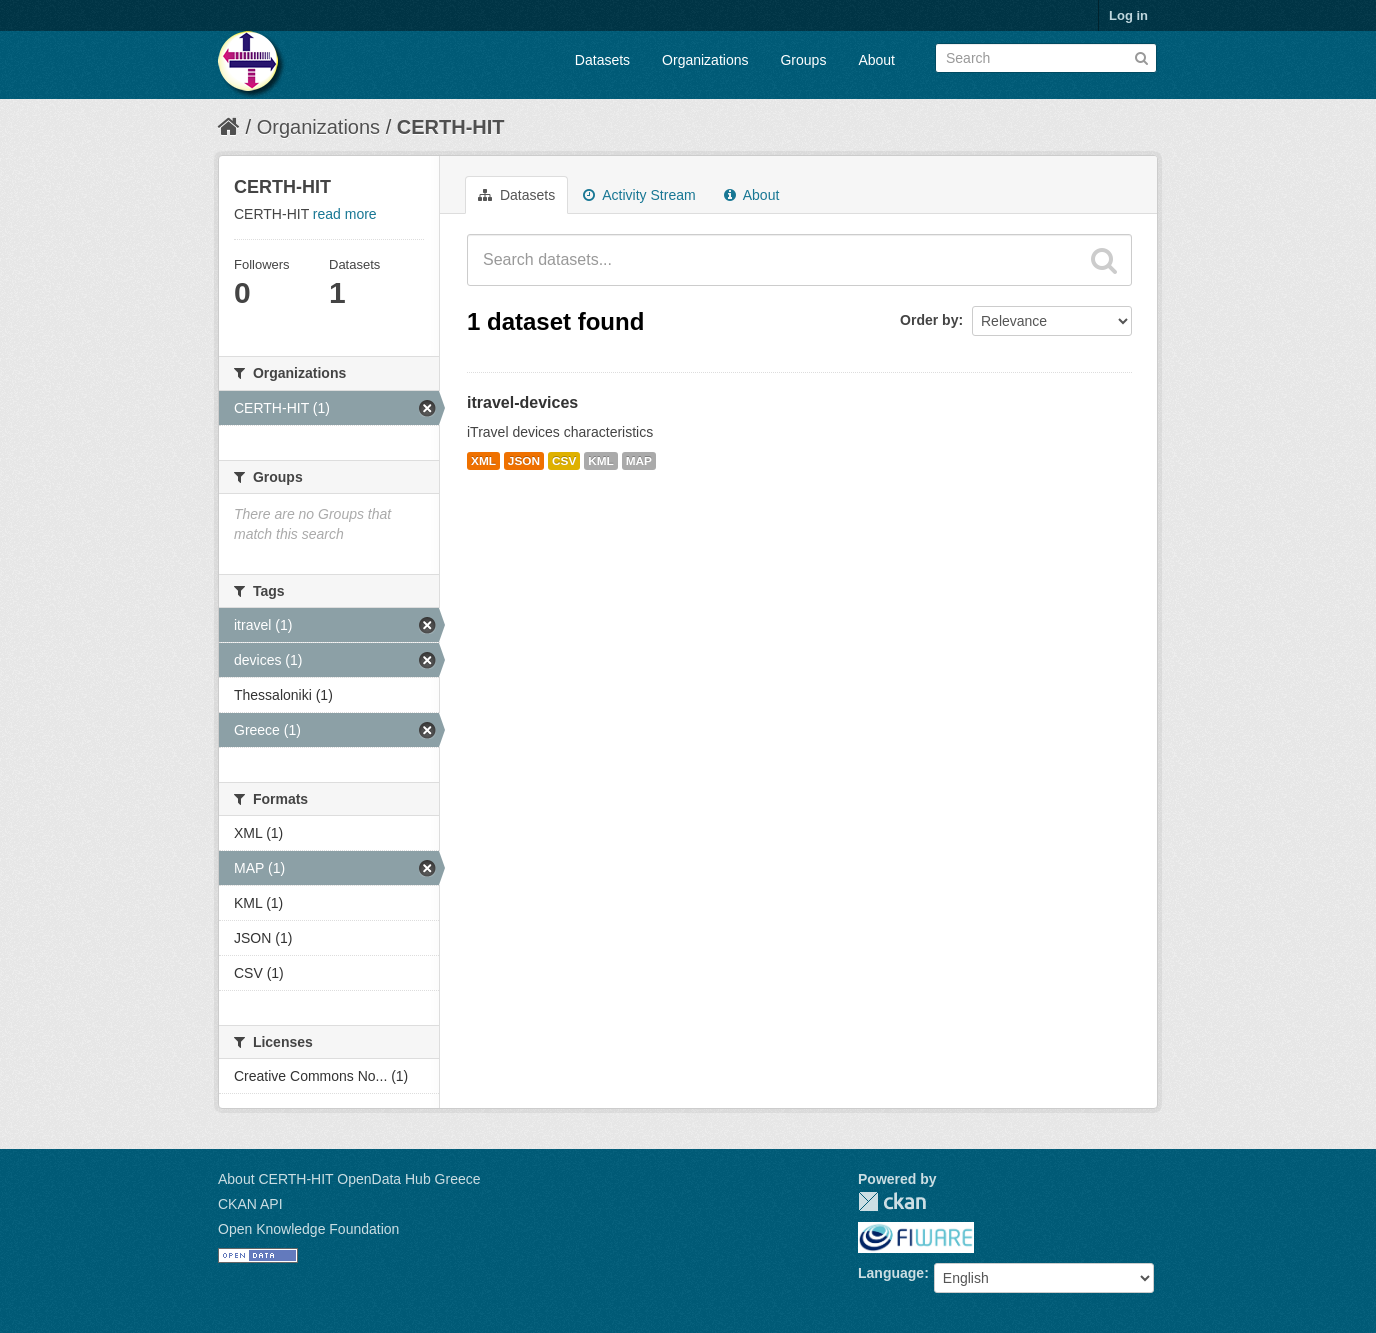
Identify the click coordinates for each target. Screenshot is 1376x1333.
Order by (929, 320)
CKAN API (250, 1204)
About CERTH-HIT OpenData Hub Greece (349, 1179)
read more (345, 214)
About (876, 60)
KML (601, 461)
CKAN (892, 1201)
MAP (639, 461)
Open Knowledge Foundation (308, 1229)
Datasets (602, 60)
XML (483, 461)
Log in (1128, 15)
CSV (564, 461)
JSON (524, 461)
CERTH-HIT (451, 127)
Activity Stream (639, 195)
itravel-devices (522, 402)
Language (891, 1273)
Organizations (705, 60)
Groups (803, 60)
